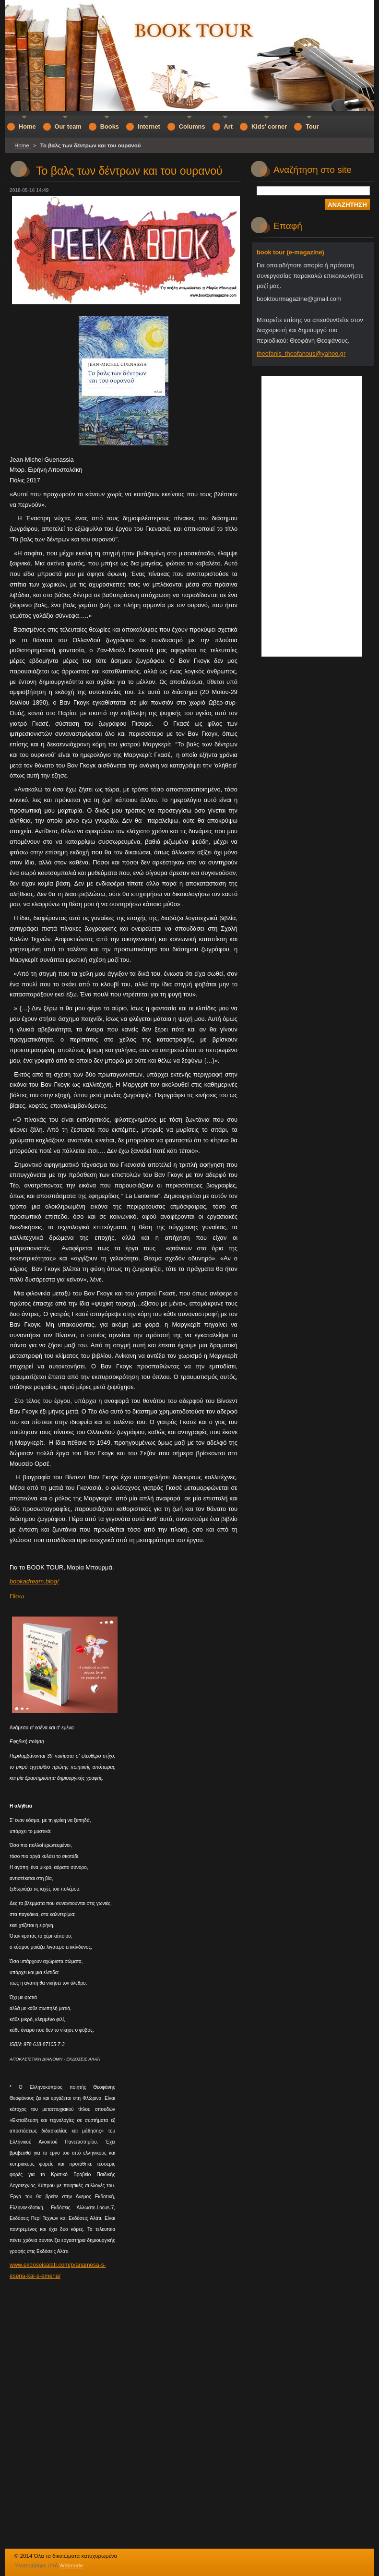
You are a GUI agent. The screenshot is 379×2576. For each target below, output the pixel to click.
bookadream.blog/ (34, 1581)
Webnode (71, 2565)
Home (22, 145)
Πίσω (17, 1596)
